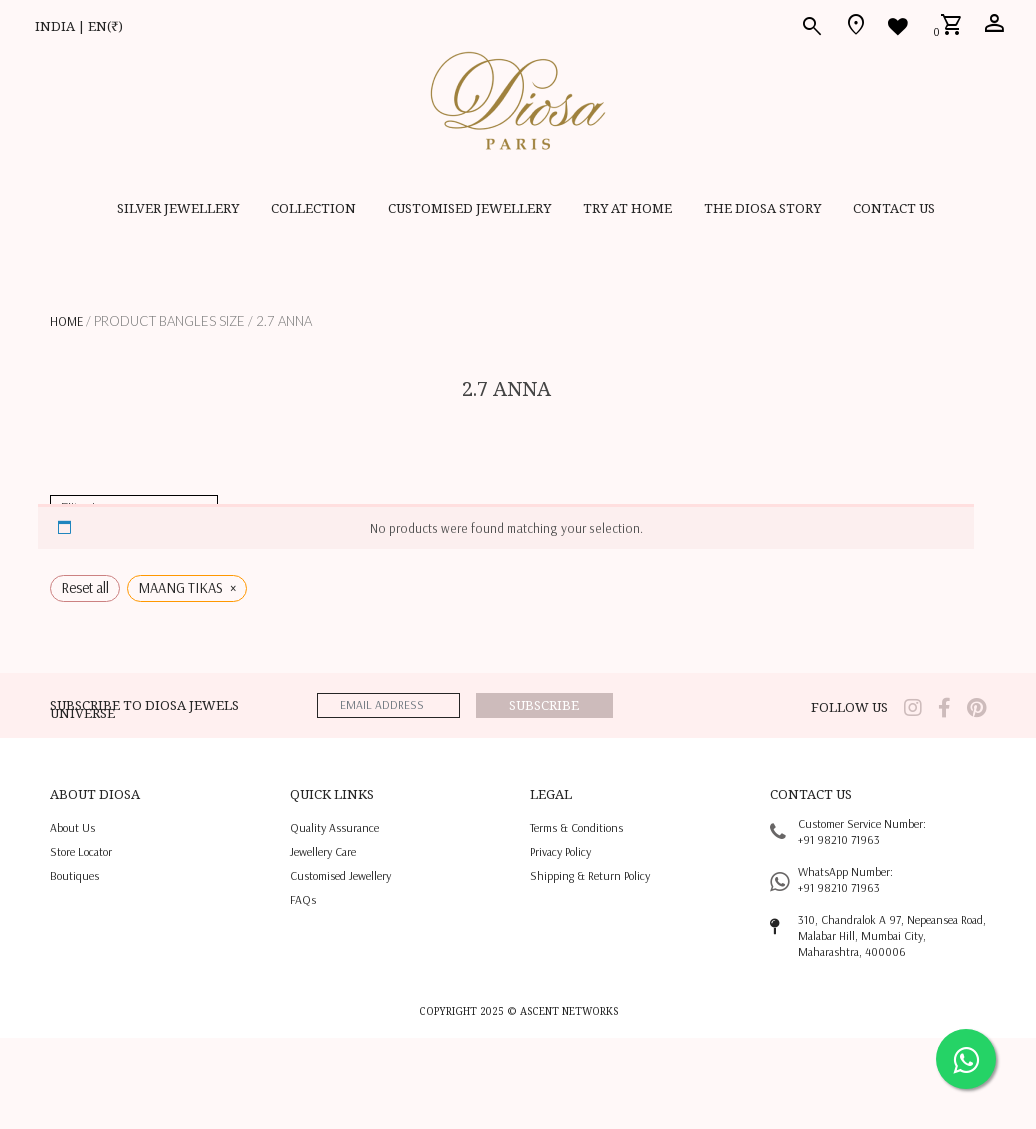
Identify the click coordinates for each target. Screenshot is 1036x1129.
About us (72, 827)
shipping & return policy (590, 875)
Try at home (627, 208)
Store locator (81, 851)
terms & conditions (576, 827)
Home (66, 321)
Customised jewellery (340, 875)
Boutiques (74, 875)
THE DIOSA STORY (762, 208)
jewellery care (323, 851)
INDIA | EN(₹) (79, 26)
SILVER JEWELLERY (178, 208)
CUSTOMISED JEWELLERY (469, 208)
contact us (894, 208)
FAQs (303, 899)
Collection (313, 208)
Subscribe (544, 705)
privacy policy (560, 851)
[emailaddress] (388, 705)
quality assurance (334, 827)
